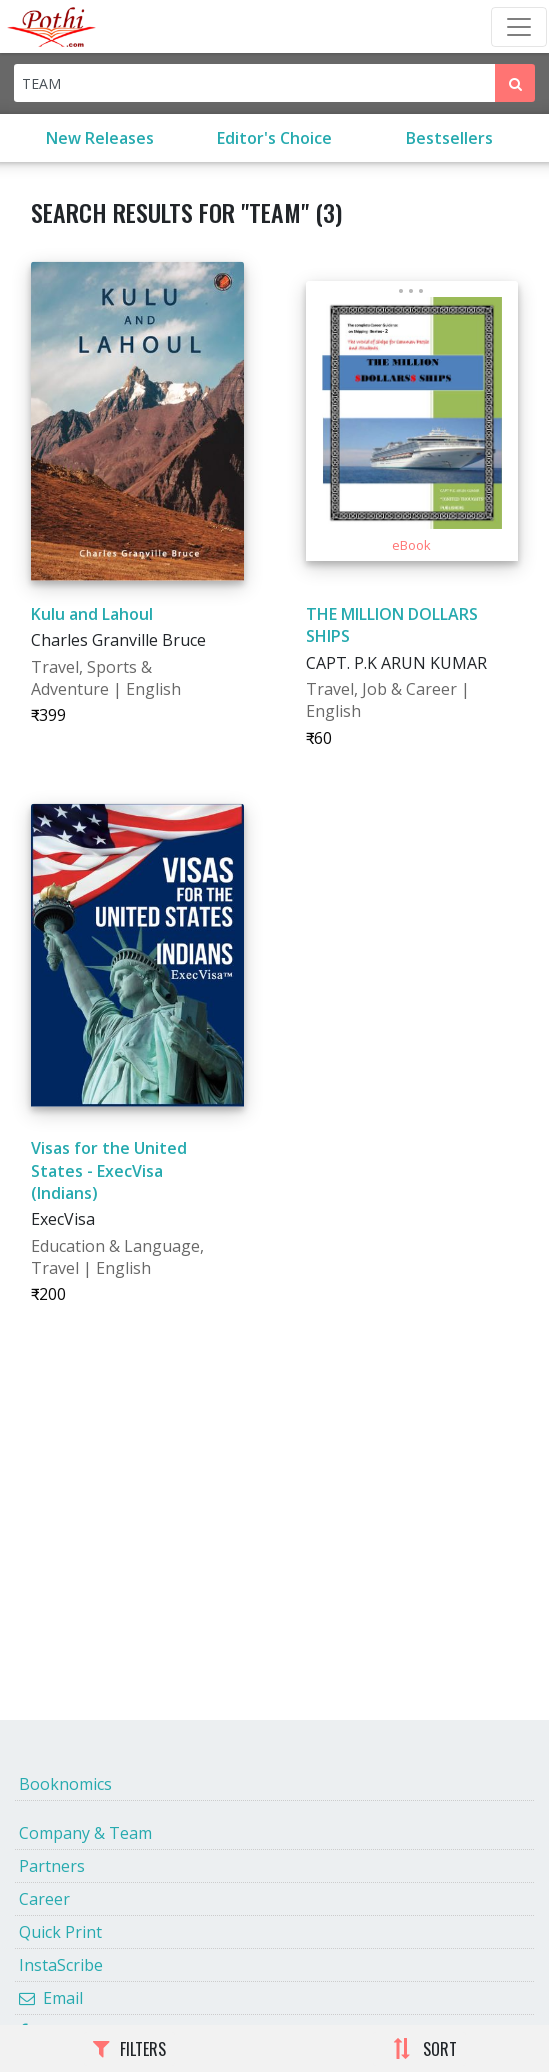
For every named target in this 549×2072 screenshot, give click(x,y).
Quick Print (60, 1932)
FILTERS (129, 2049)
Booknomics (65, 1784)
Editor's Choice (274, 138)
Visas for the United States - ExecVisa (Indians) (109, 1170)
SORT (424, 2049)
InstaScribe (61, 1965)
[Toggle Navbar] (519, 27)
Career (44, 1899)
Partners (52, 1866)
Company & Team (85, 1833)
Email (51, 1998)
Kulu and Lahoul (92, 614)
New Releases (100, 138)
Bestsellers (449, 138)
